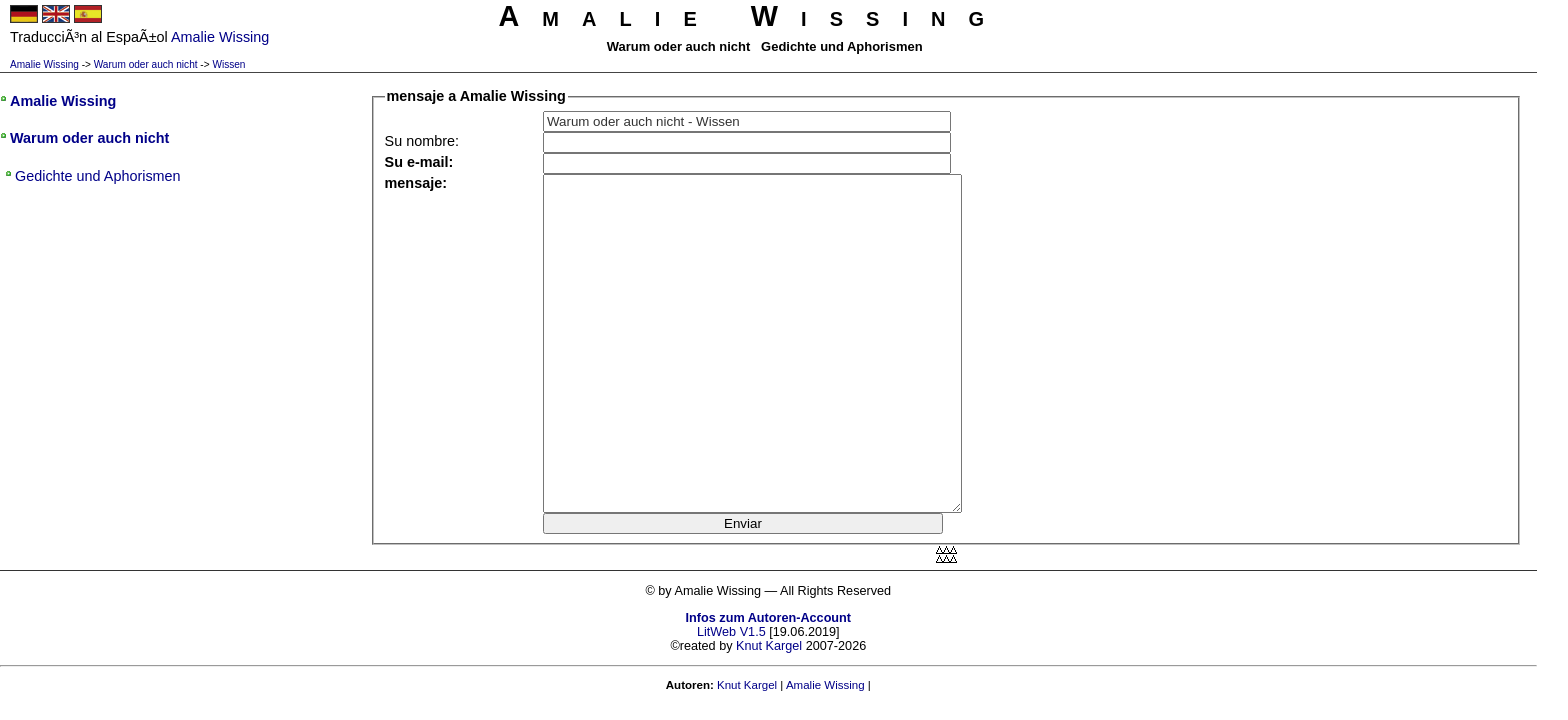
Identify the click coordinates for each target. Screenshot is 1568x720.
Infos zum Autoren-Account (768, 618)
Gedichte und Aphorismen (98, 176)
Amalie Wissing (44, 64)
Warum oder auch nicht (146, 64)
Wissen (228, 64)
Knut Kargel (769, 646)
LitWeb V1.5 (731, 632)
